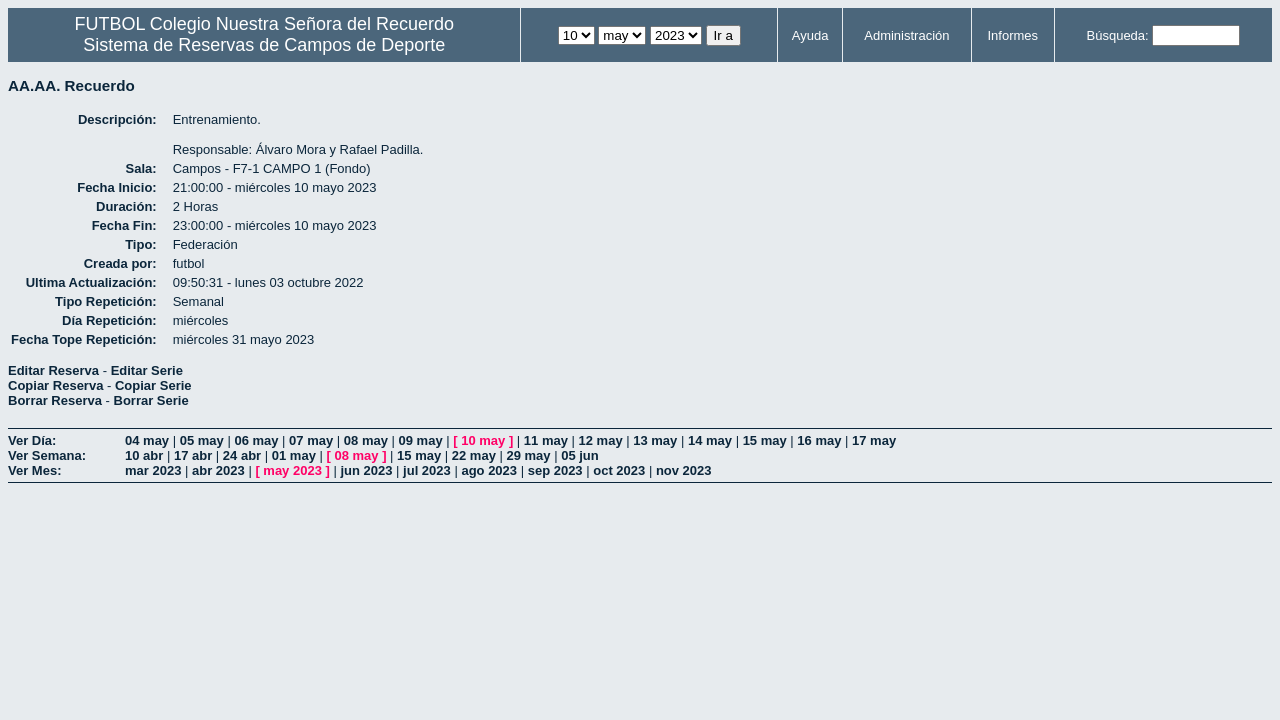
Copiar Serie (153, 385)
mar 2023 (153, 470)
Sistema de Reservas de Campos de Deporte (264, 45)
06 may (256, 440)
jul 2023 (427, 470)
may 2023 (292, 470)
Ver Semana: (47, 455)
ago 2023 (489, 470)
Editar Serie (147, 370)
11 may (546, 440)
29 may (528, 455)
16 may (819, 440)
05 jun (580, 455)
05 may (202, 440)
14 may (710, 440)
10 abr (144, 455)
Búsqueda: (1118, 35)
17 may (874, 440)
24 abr (242, 455)
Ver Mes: (34, 470)
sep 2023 (555, 470)
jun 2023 (366, 470)
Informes (1012, 35)
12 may (601, 440)
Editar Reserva (53, 370)
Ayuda (810, 35)
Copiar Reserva (55, 385)
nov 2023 (684, 470)
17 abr (193, 455)
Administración (906, 35)
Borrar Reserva (55, 400)
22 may (474, 455)
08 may (366, 440)
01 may (294, 455)
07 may (311, 440)
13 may (655, 440)
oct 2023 (619, 470)
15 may (765, 440)
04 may (147, 440)
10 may (483, 440)
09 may (421, 440)
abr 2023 (218, 470)
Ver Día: (32, 440)
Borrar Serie (151, 400)
